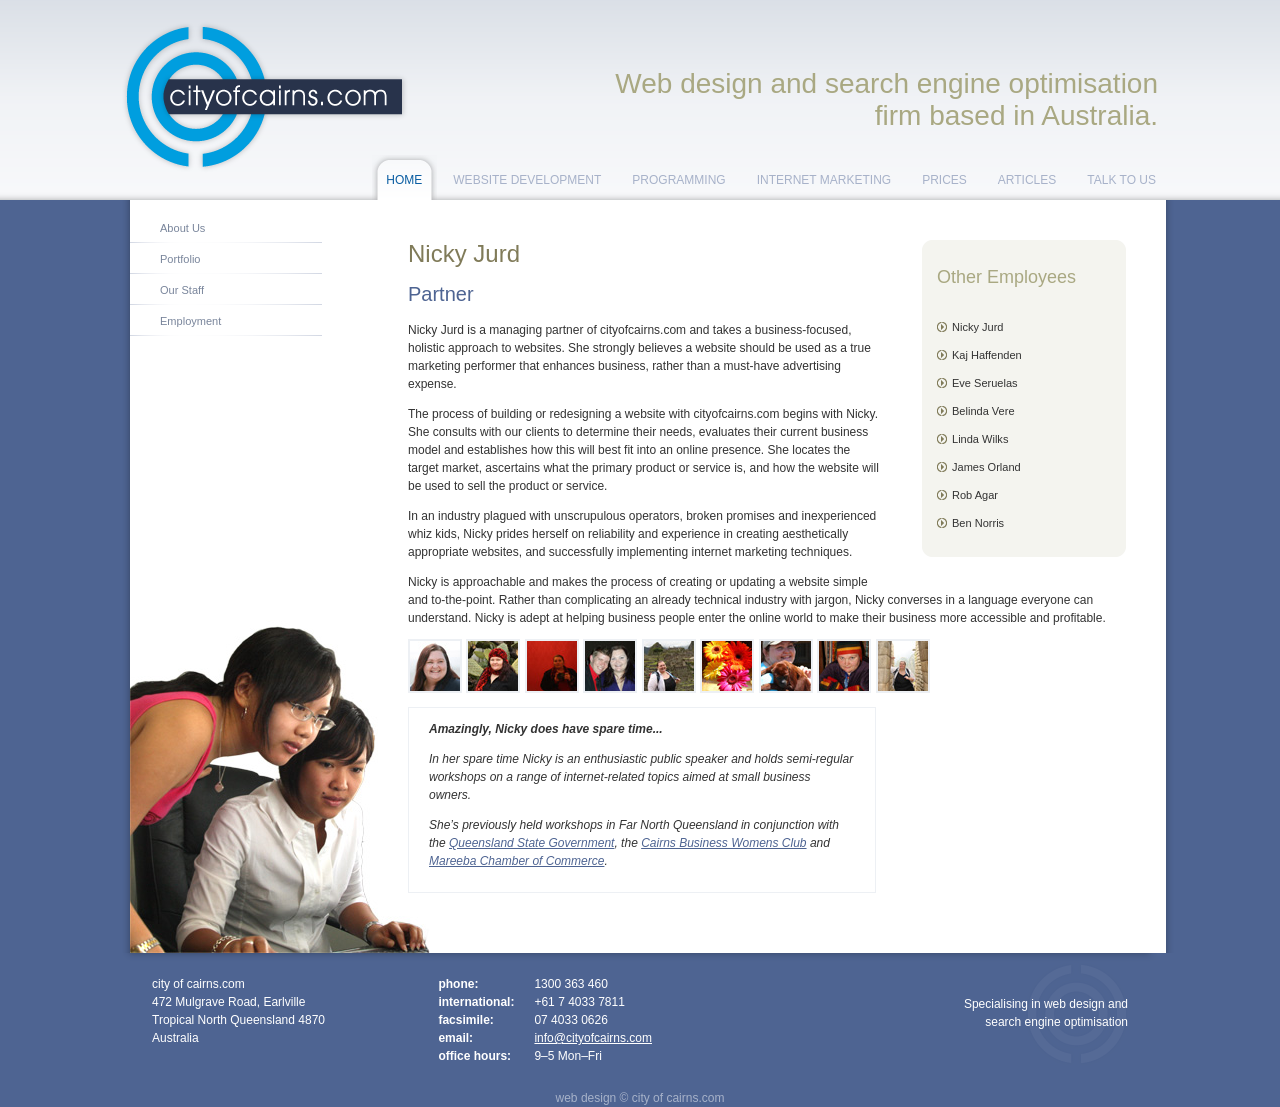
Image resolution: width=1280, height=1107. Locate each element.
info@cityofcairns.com (593, 1038)
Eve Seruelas (985, 383)
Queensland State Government (531, 843)
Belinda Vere (983, 411)
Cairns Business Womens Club (723, 843)
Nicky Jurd (978, 327)
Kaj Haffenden (987, 355)
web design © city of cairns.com (640, 1098)
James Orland (986, 467)
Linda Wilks (980, 439)
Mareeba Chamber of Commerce (516, 861)
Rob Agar (975, 495)
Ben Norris (978, 523)
